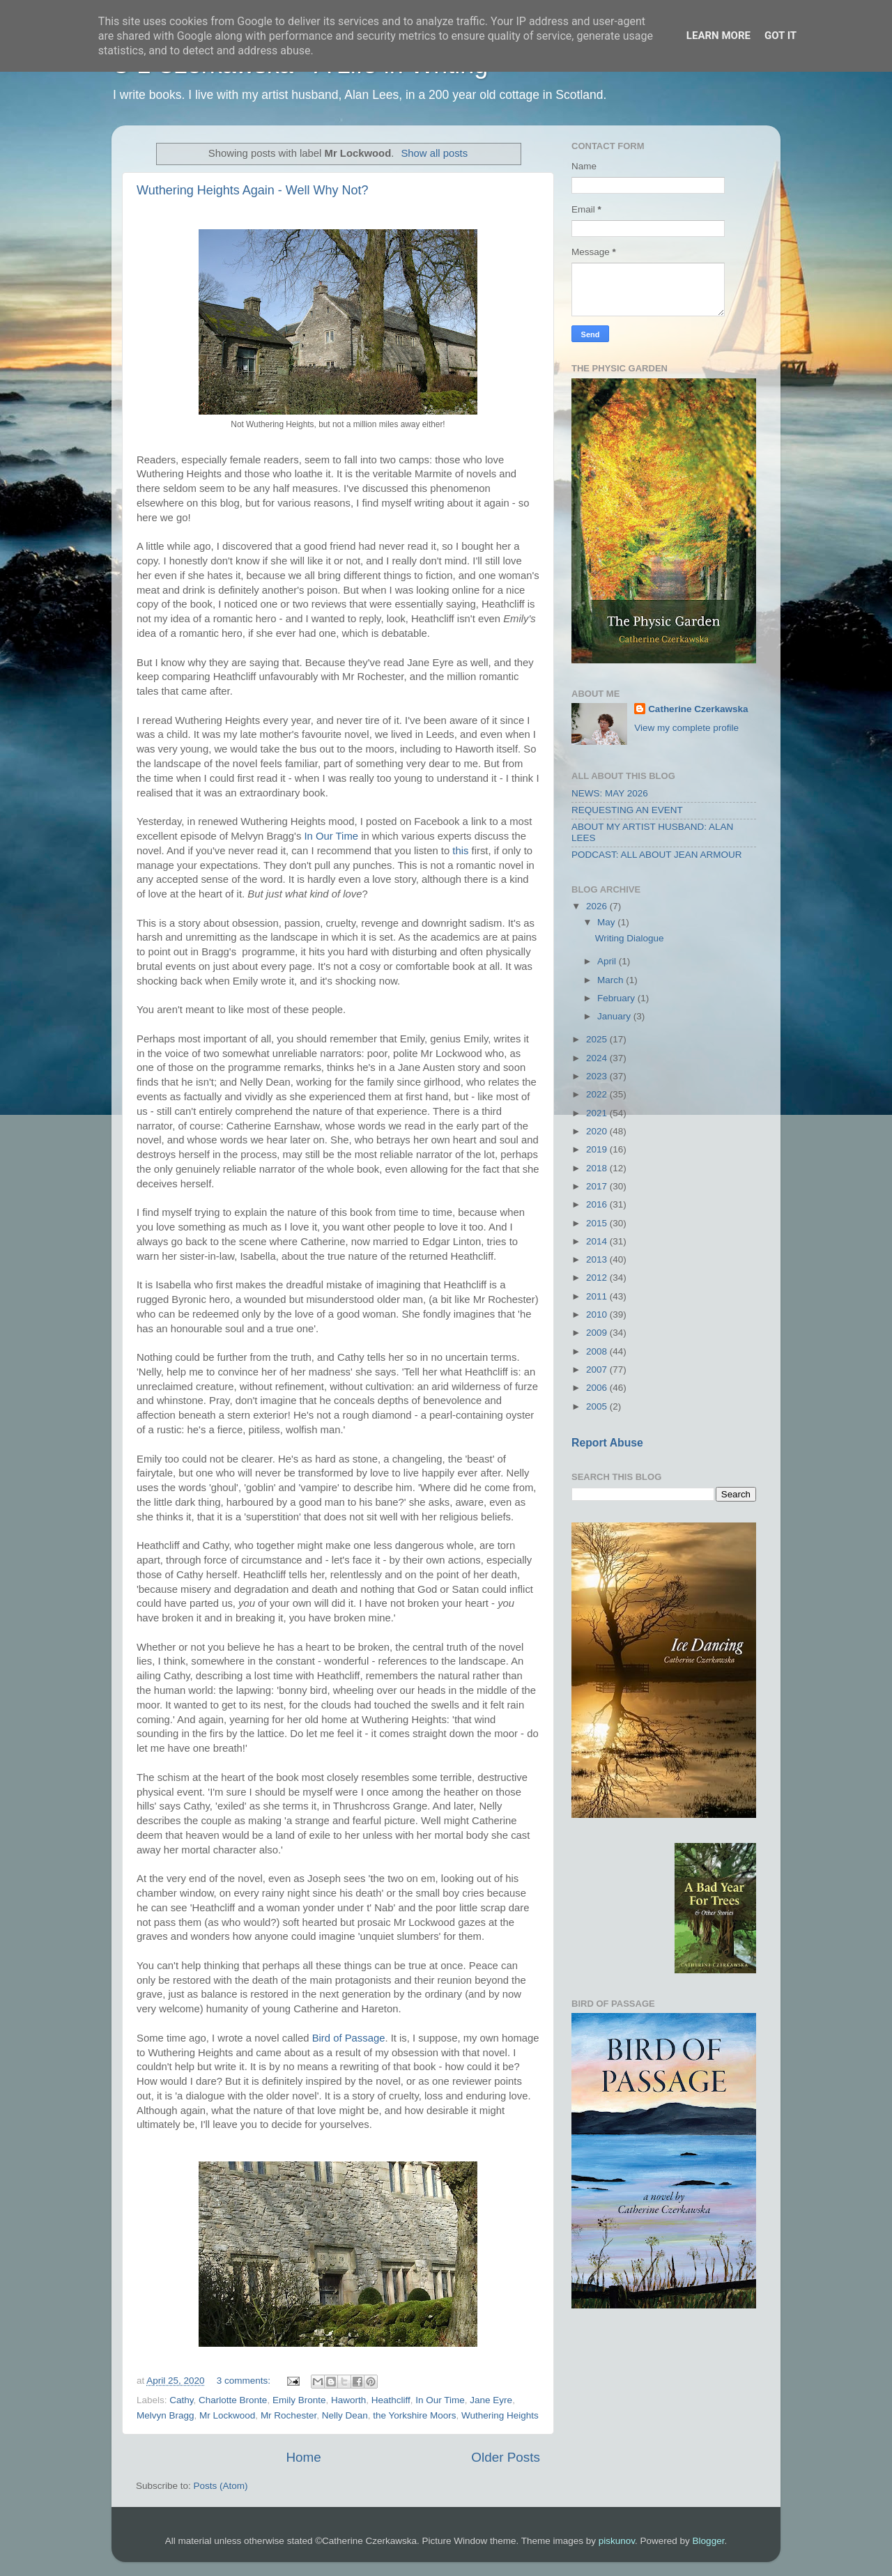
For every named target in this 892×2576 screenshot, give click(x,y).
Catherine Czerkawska (698, 709)
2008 (598, 1351)
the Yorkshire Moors (414, 2415)
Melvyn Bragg (165, 2415)
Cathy (181, 2400)
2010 (598, 1314)
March (611, 980)
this (460, 850)
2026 (598, 906)
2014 (598, 1241)
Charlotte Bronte (233, 2400)
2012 (598, 1277)
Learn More (718, 35)
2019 (598, 1149)
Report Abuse (607, 1443)
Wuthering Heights (500, 2415)
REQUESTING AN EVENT (627, 810)
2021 (598, 1113)
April (608, 961)
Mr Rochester (288, 2415)
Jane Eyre (491, 2400)
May (607, 922)
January (615, 1016)
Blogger (709, 2541)
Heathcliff (390, 2400)
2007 (598, 1369)
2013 (598, 1259)
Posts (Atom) (221, 2486)
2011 (598, 1296)
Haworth (348, 2400)
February (617, 998)
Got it (780, 35)
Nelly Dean (345, 2415)
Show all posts (434, 153)
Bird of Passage (348, 2038)
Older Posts (505, 2457)
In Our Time (331, 836)
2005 (598, 1406)
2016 (598, 1204)
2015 (598, 1223)
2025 (598, 1039)
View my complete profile (686, 728)
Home (303, 2457)
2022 (598, 1094)
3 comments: (245, 2380)
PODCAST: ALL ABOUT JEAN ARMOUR (656, 854)
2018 (598, 1168)
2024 (598, 1058)
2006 (598, 1387)
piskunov (617, 2541)
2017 (598, 1186)
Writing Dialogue (629, 938)
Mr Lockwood (227, 2415)
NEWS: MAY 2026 (609, 793)
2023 (598, 1076)
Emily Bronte (299, 2400)
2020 (598, 1131)
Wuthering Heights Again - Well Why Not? (252, 190)
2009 (598, 1332)
